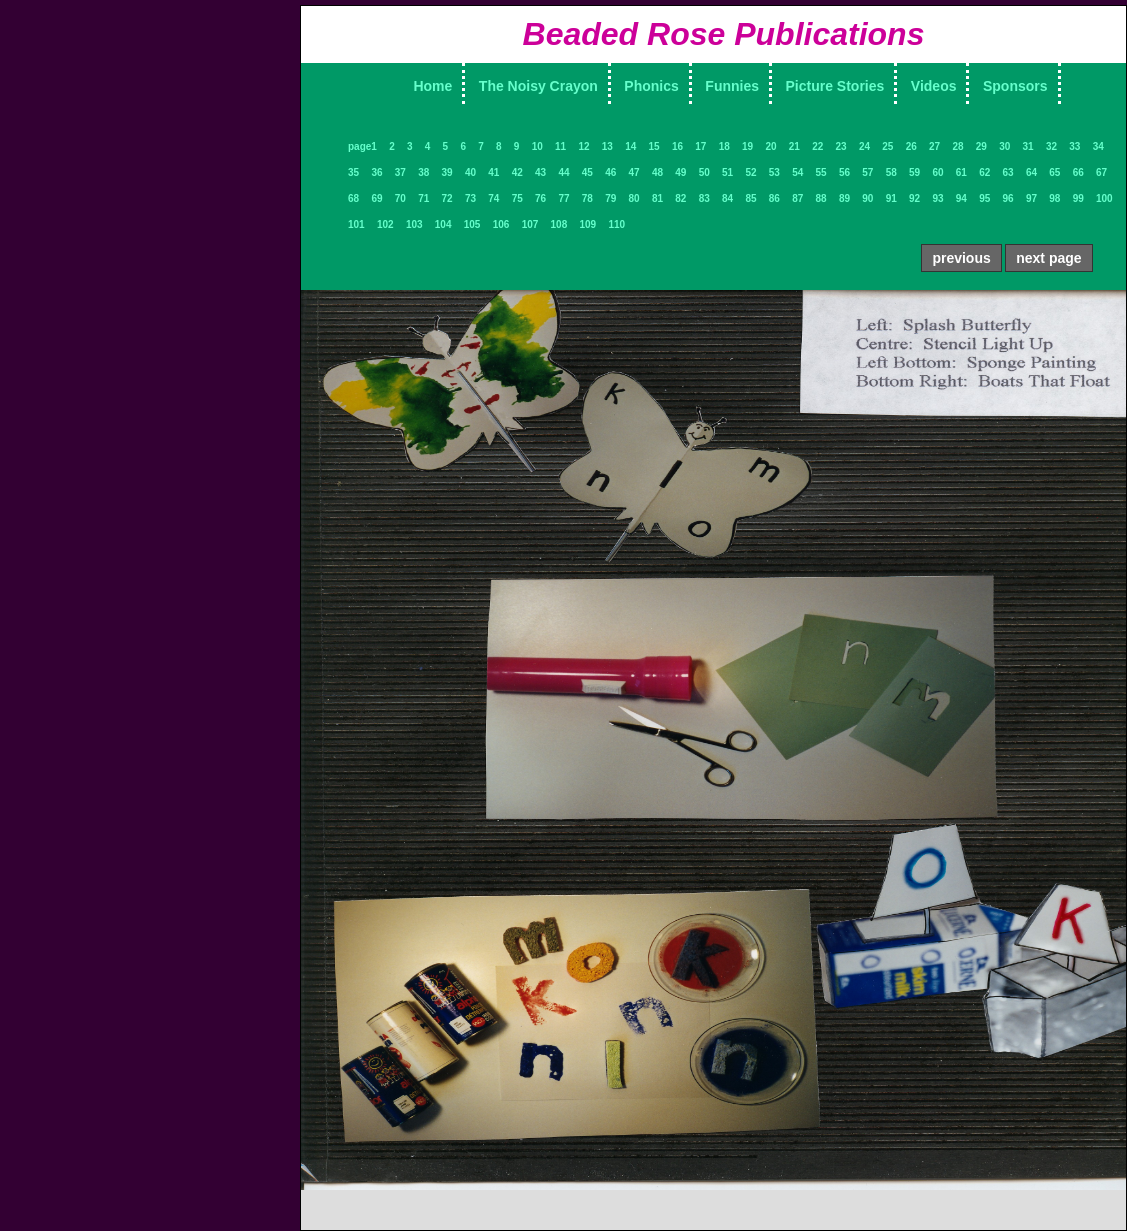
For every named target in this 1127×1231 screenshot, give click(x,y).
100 (1104, 198)
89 (844, 198)
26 (911, 146)
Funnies (732, 86)
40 (470, 172)
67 (1101, 172)
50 (704, 172)
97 (1031, 198)
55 (821, 172)
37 (400, 172)
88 (821, 198)
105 (472, 224)
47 (634, 172)
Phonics (651, 86)
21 (794, 146)
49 (680, 172)
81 (657, 198)
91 (891, 198)
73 (470, 198)
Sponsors (1015, 86)
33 (1074, 146)
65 (1054, 172)
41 (493, 172)
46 (610, 172)
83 (704, 198)
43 (540, 172)
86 (774, 198)
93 (937, 198)
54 (797, 172)
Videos (934, 86)
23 (841, 146)
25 (887, 146)
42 (517, 172)
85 (750, 198)
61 (961, 172)
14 (630, 146)
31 (1028, 146)
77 (563, 198)
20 (770, 146)
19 (747, 146)
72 (447, 198)
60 (937, 172)
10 (537, 146)
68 (353, 198)
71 (423, 198)
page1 (362, 146)
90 (867, 198)
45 (587, 172)
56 (844, 172)
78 (587, 198)
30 (1004, 146)
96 (1008, 198)
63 (1008, 172)
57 (867, 172)
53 (774, 172)
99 (1078, 198)
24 (864, 146)
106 (501, 224)
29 (981, 146)
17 (700, 146)
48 (657, 172)
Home (432, 86)
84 (727, 198)
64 (1031, 172)
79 (610, 198)
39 (447, 172)
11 (560, 146)
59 (914, 172)
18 (724, 146)
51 (727, 172)
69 (376, 198)
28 (957, 146)
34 (1098, 146)
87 (797, 198)
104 (443, 224)
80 (634, 198)
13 (607, 146)
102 (385, 224)
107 (530, 224)
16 (677, 146)
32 (1051, 146)
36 (376, 172)
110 (616, 224)
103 (414, 224)
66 (1078, 172)
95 (984, 198)
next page (1048, 258)
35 (353, 172)
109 (588, 224)
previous (961, 258)
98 (1054, 198)
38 (423, 172)
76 (540, 198)
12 (583, 146)
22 (817, 146)
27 (934, 146)
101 (356, 224)
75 (517, 198)
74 (493, 198)
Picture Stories (835, 86)
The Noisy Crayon (538, 86)
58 (891, 172)
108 (559, 224)
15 (654, 146)
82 (680, 198)
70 (400, 198)
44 (563, 172)
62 (984, 172)
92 (914, 198)
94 (961, 198)
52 (750, 172)
